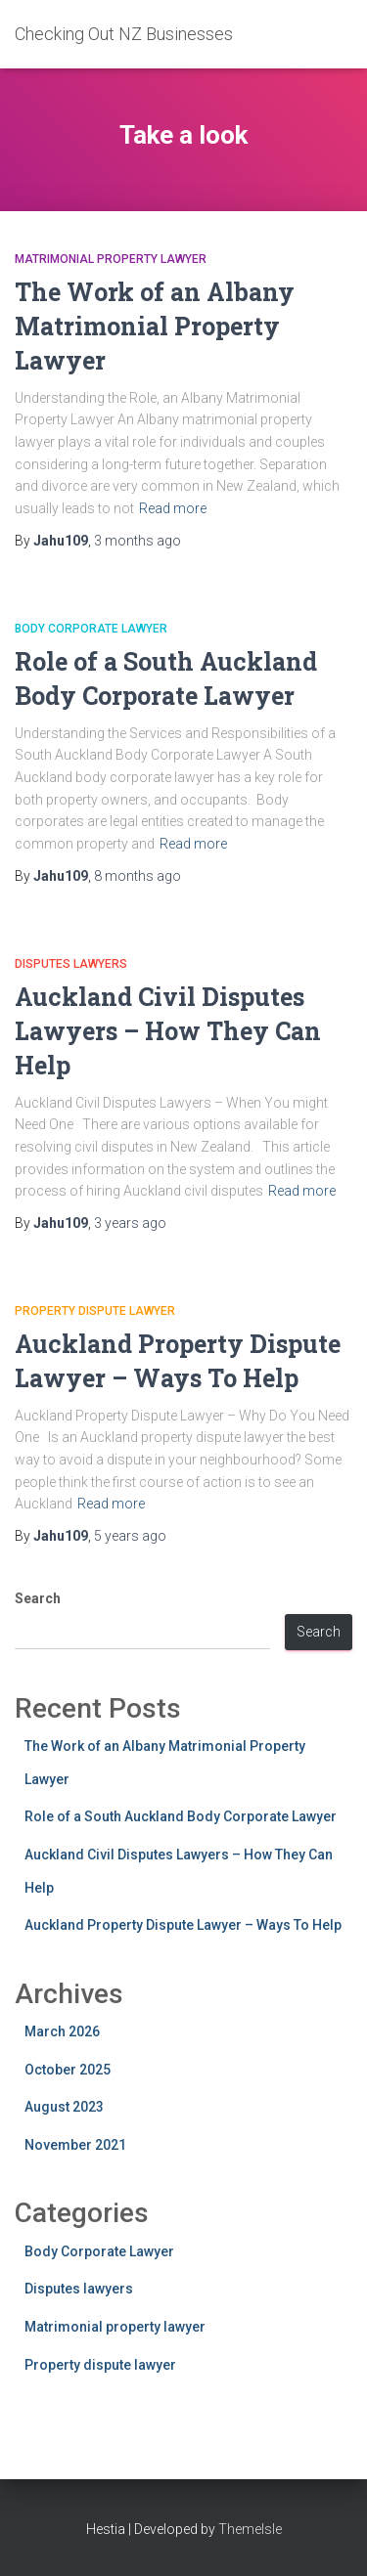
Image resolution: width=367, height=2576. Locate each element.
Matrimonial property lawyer (110, 259)
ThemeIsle (250, 2529)
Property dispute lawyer (95, 1311)
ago (137, 540)
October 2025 (67, 2069)
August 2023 (64, 2107)
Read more (172, 508)
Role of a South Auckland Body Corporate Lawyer (180, 1816)
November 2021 (75, 2145)
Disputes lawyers (71, 964)
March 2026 (62, 2031)
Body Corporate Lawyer (91, 628)
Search (38, 1598)
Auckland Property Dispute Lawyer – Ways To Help (183, 1925)
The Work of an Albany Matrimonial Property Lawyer (155, 326)
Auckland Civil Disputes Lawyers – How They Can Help (168, 1031)
